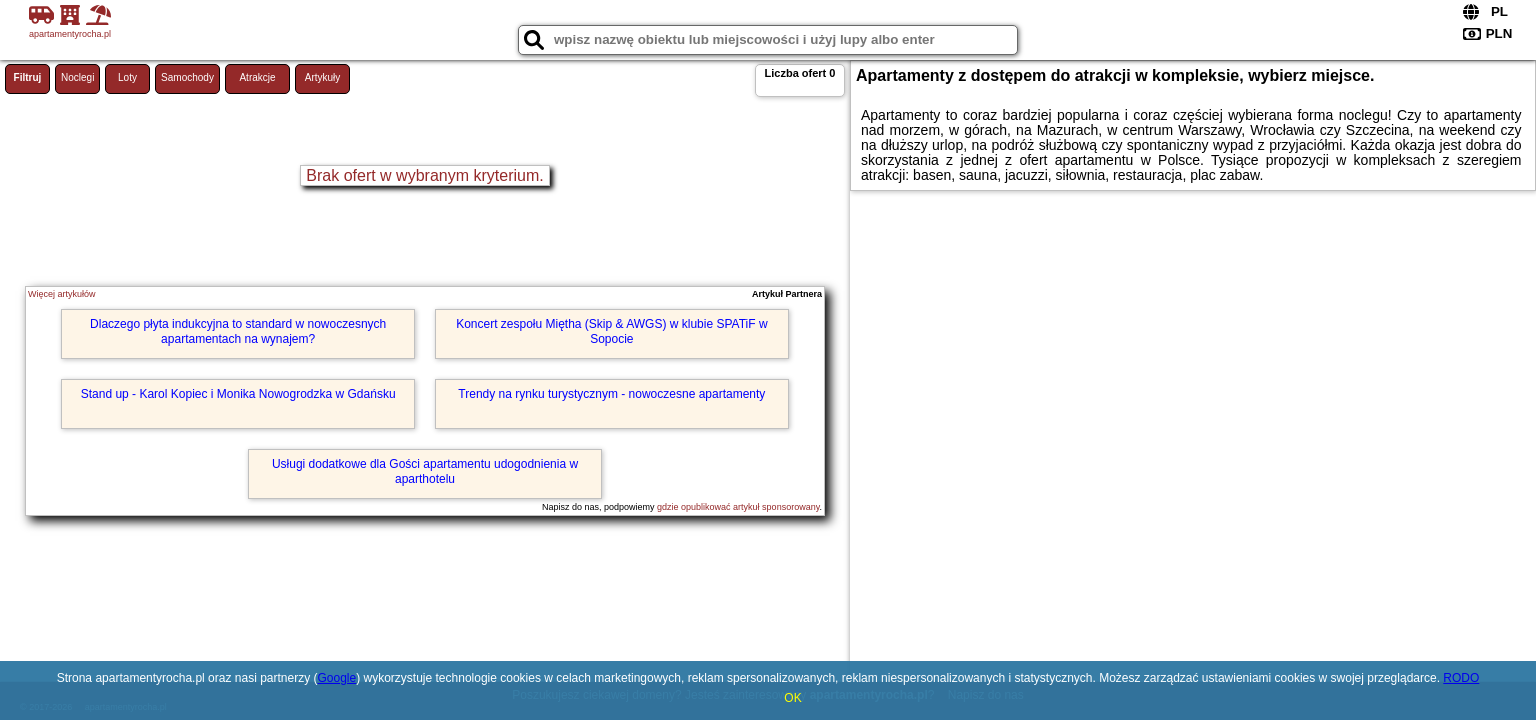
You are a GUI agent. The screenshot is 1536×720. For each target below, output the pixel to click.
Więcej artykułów (62, 294)
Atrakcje (257, 77)
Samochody (187, 77)
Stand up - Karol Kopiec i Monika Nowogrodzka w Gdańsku (238, 394)
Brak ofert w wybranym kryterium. (424, 175)
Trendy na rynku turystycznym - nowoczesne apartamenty (611, 394)
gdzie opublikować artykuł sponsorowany (738, 507)
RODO (1461, 678)
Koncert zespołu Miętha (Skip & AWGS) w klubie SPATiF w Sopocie (611, 331)
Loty (127, 77)
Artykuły (323, 77)
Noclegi (77, 77)
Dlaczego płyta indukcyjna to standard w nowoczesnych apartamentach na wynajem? (238, 331)
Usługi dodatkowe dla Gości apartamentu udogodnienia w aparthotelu (425, 471)
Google (336, 678)
